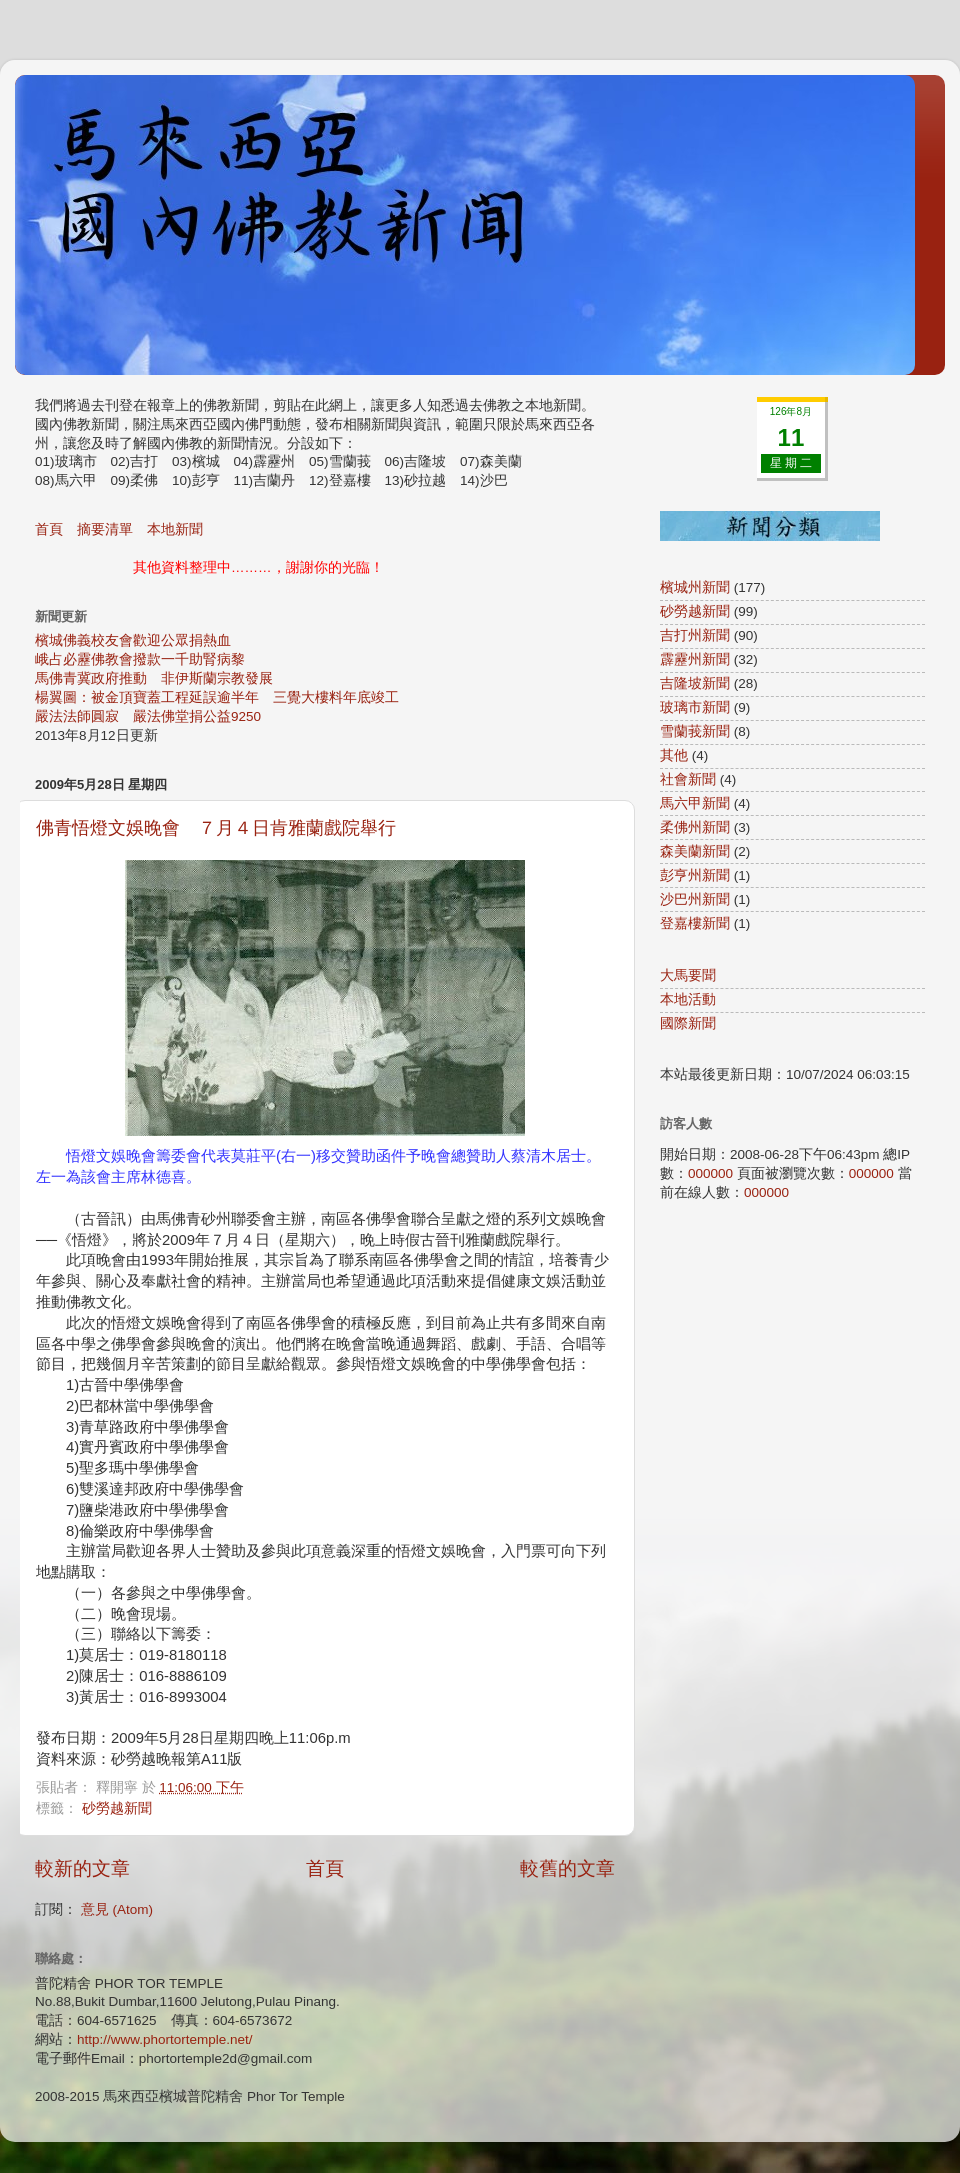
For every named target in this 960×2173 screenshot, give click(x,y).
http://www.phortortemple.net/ (165, 2039)
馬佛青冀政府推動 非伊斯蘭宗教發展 (154, 678)
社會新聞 (688, 779)
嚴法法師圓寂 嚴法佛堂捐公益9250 (148, 716)
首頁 (49, 529)
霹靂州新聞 (695, 659)
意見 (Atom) (117, 1909)
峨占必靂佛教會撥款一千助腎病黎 (140, 659)
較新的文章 (82, 1868)
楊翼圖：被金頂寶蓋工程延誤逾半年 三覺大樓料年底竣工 (217, 697)
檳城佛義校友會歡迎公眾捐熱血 (133, 640)
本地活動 (688, 999)
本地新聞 (175, 529)
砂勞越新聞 (117, 1808)
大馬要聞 (688, 975)
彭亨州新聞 (695, 875)
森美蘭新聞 (695, 851)
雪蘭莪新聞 (695, 731)
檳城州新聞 (695, 587)
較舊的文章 (567, 1868)
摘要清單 (105, 529)
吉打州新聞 (695, 635)
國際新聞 (688, 1023)
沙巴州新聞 (695, 899)
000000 (710, 1173)
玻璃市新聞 (695, 707)
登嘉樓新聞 (695, 923)
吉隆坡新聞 (695, 683)
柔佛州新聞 (695, 827)
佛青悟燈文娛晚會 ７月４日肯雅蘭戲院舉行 (216, 828)
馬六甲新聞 (695, 803)
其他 (674, 755)
